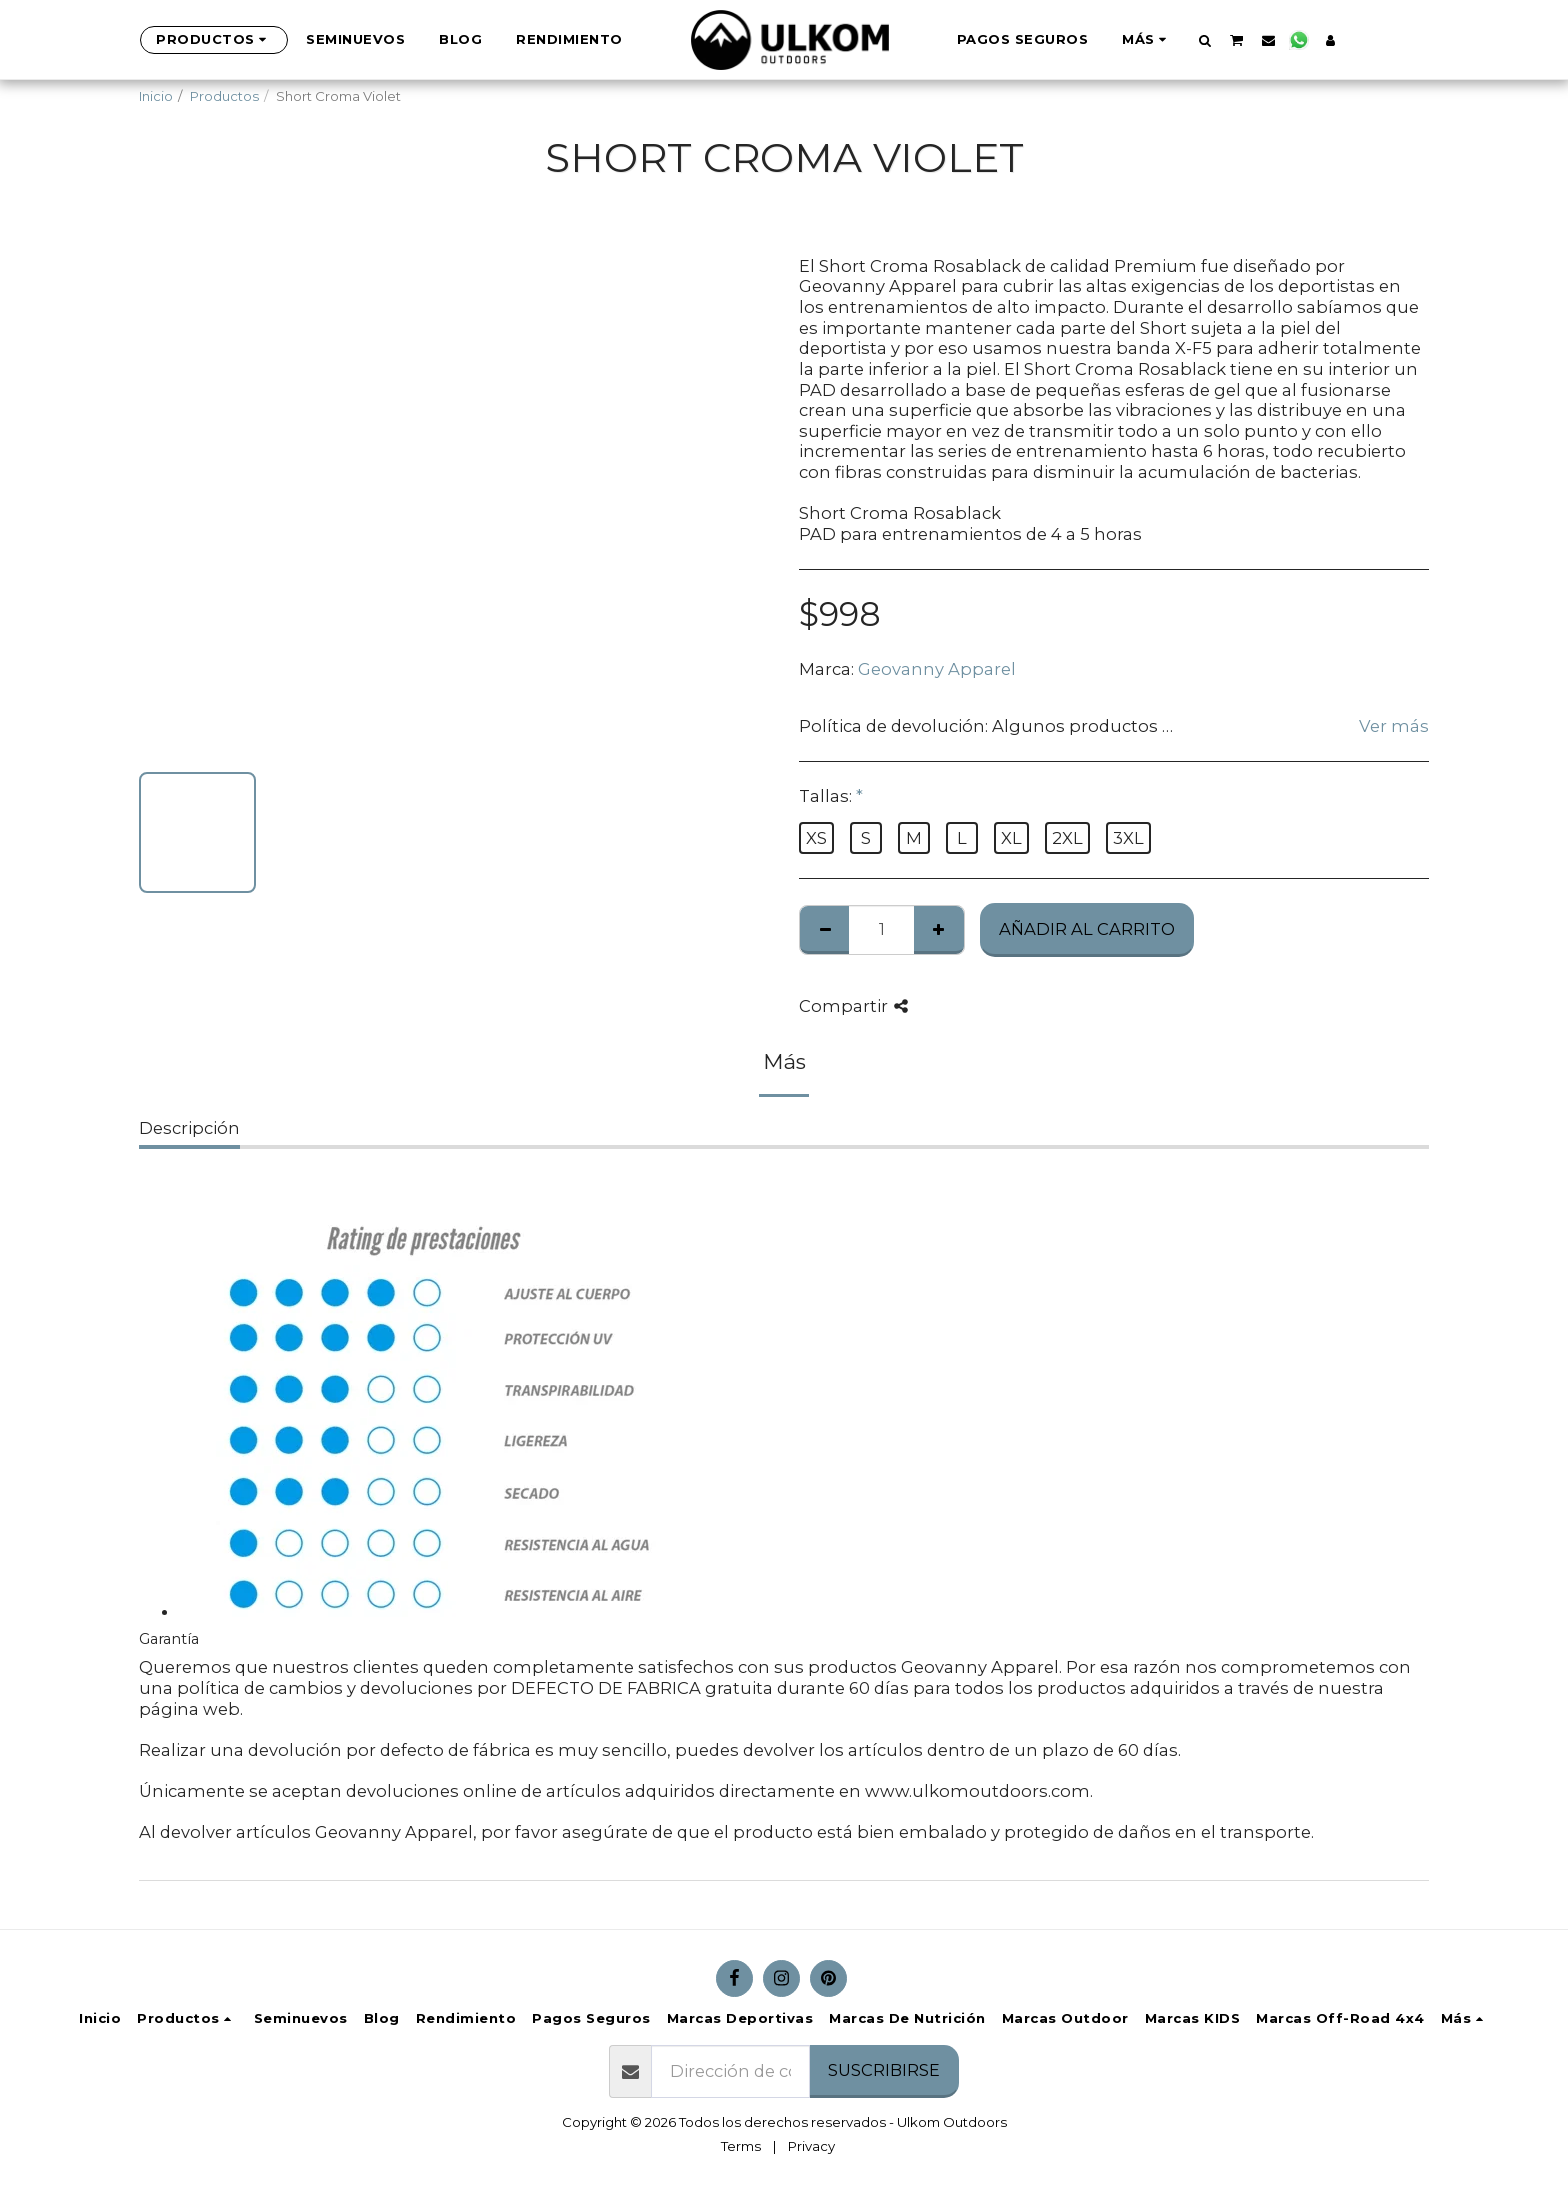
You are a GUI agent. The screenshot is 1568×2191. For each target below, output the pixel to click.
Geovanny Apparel (937, 669)
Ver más (1394, 726)
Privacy (811, 2146)
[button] (1171, 40)
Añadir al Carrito (1087, 929)
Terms (741, 2146)
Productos (224, 96)
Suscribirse (884, 2070)
